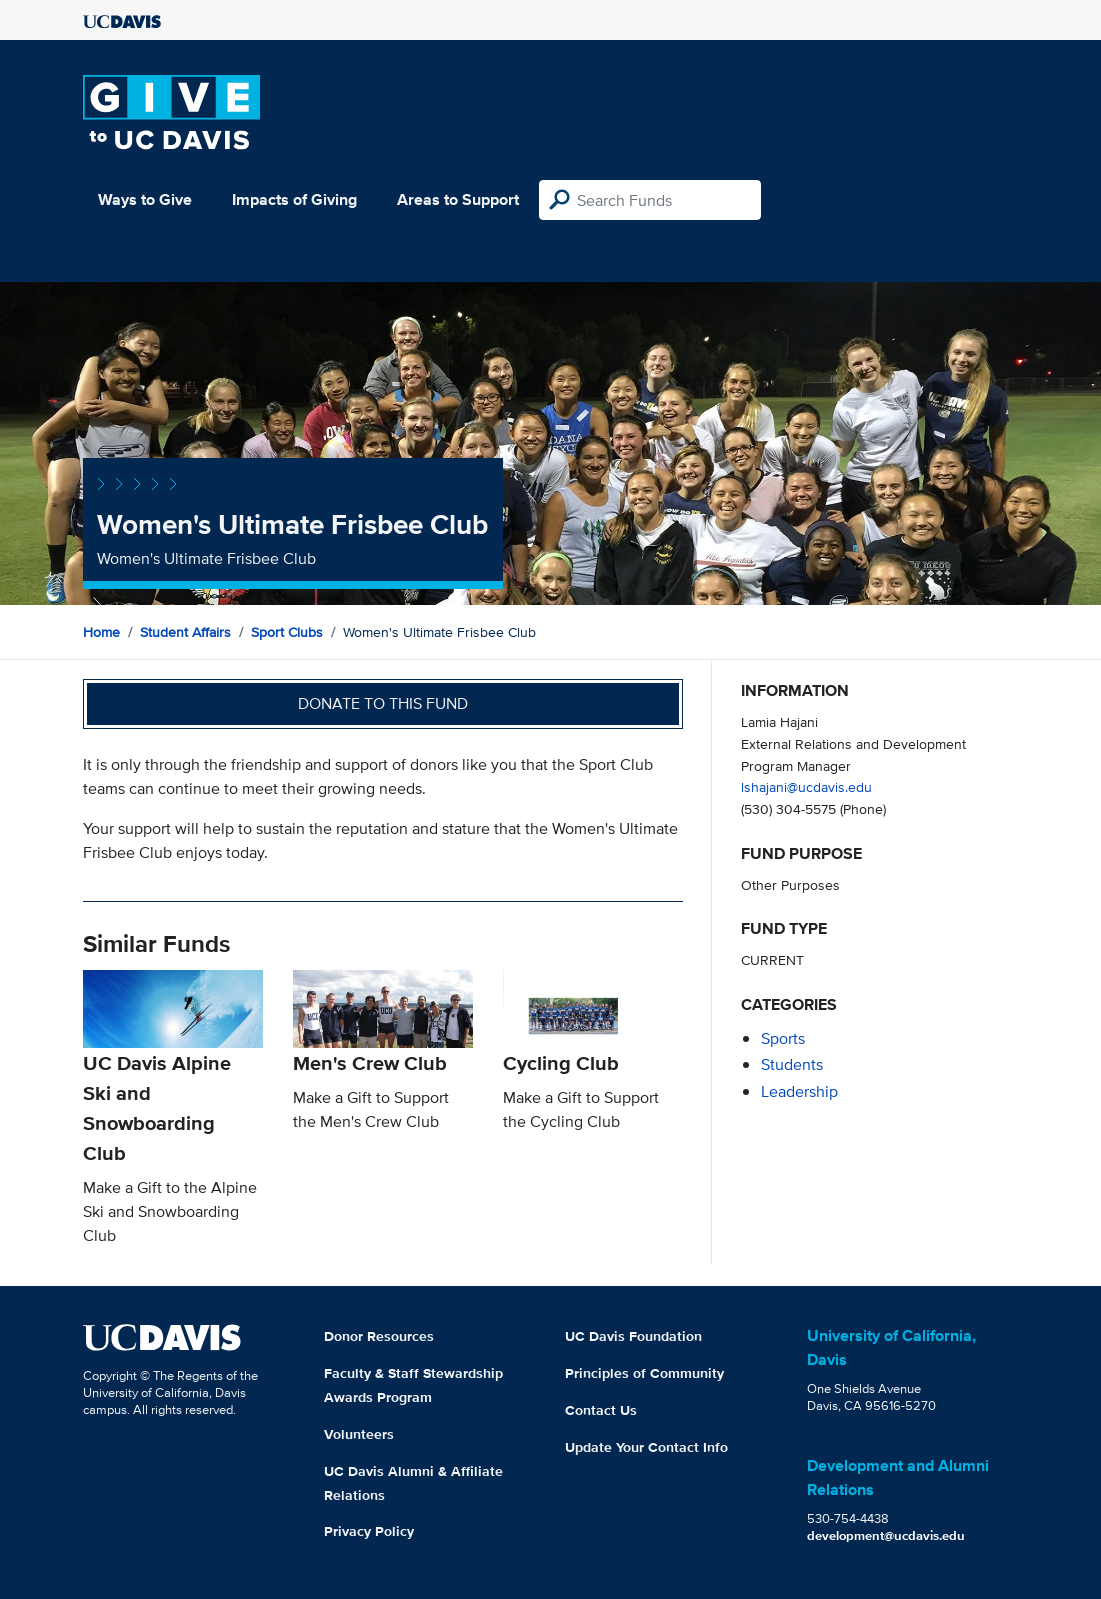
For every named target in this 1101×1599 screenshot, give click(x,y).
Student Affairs (185, 632)
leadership (799, 1091)
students (792, 1064)
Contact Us (601, 1410)
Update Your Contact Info (646, 1447)
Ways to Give (145, 199)
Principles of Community (644, 1373)
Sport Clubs (287, 632)
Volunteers (359, 1434)
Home (101, 632)
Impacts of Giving (294, 199)
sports (783, 1038)
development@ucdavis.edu (886, 1535)
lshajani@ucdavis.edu (806, 786)
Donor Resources (379, 1336)
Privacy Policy (369, 1531)
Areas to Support (458, 199)
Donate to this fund (383, 703)
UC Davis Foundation (633, 1336)
